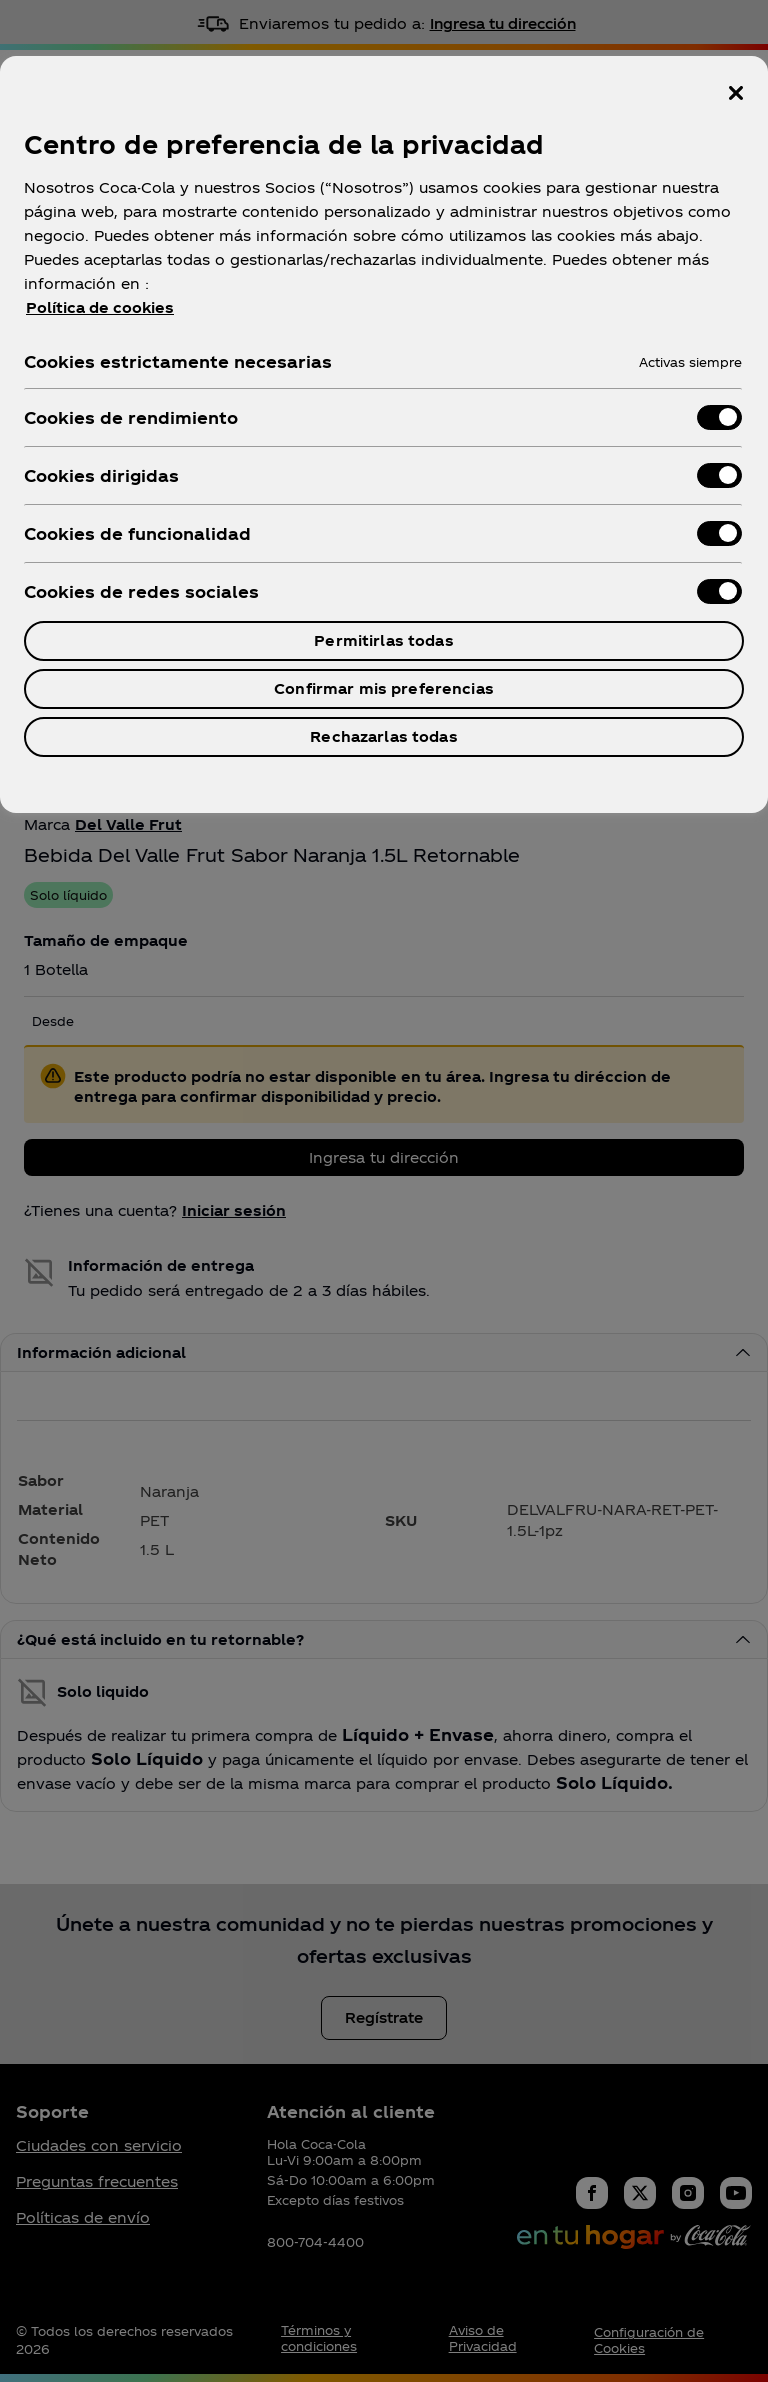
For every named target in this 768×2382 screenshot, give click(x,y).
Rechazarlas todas (383, 736)
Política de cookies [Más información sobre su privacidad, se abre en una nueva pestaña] (100, 307)
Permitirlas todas (383, 640)
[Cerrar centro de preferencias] (736, 93)
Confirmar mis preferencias (384, 688)
